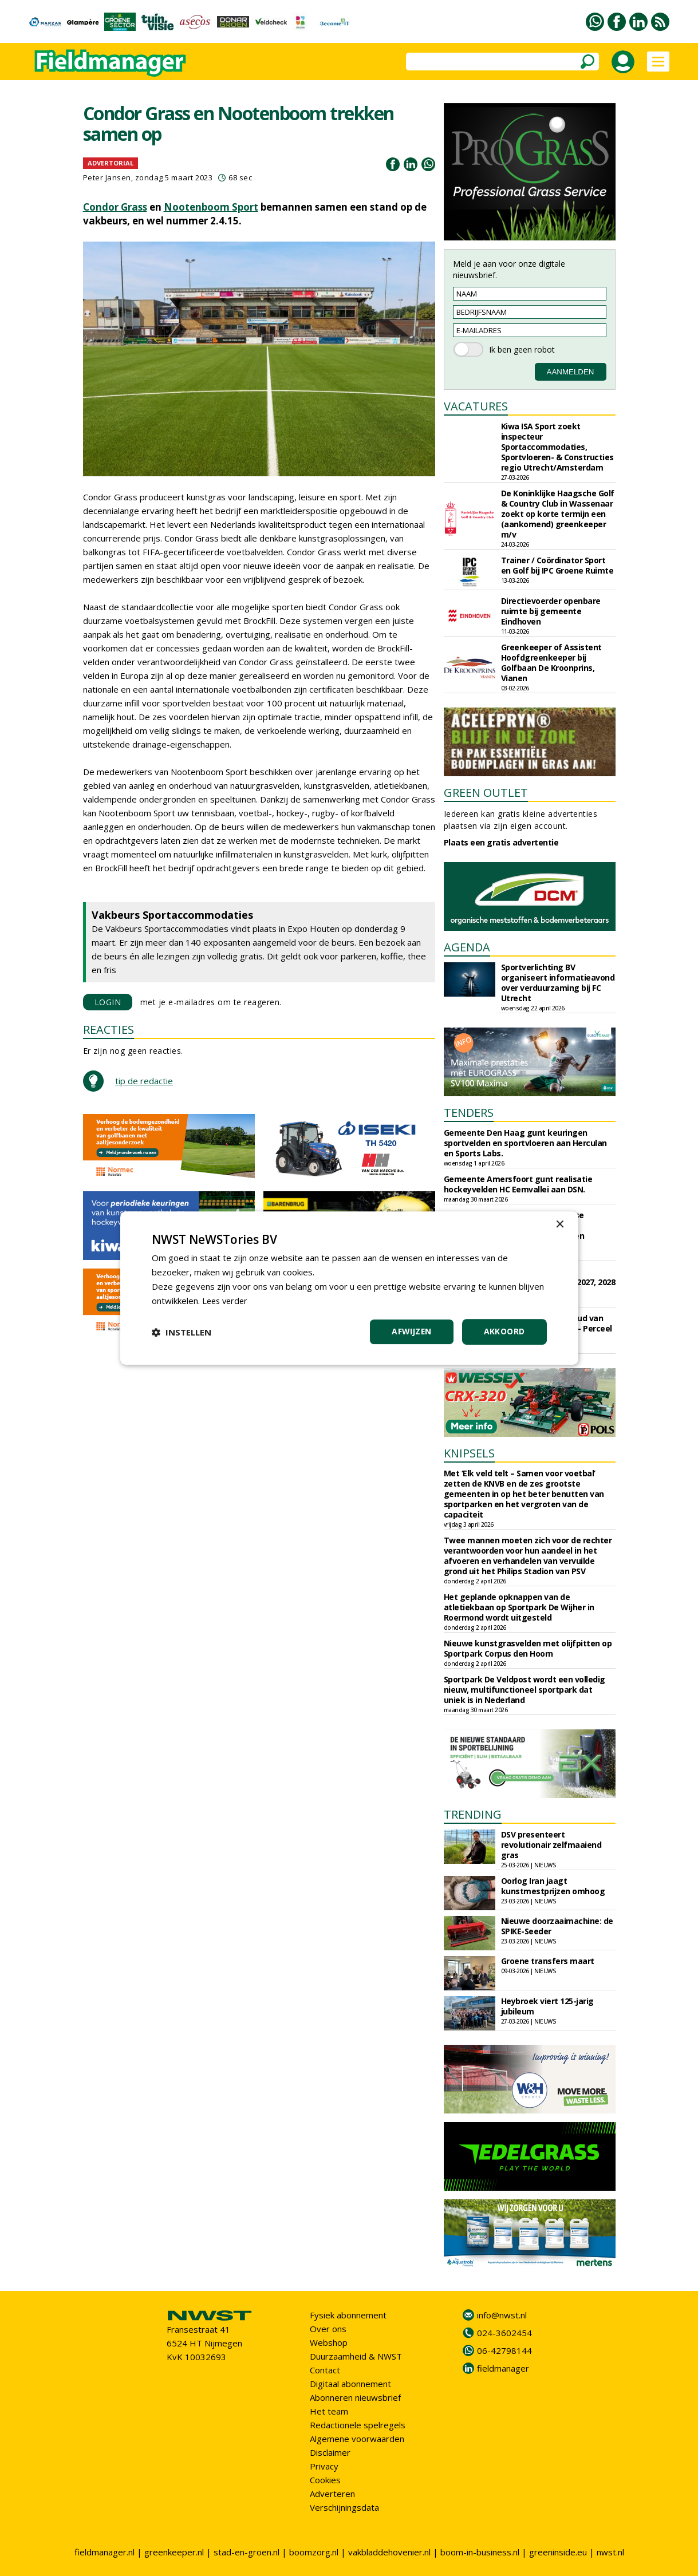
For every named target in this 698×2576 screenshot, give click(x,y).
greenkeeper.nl (174, 2552)
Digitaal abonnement (350, 2383)
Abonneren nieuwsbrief (355, 2397)
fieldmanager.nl (104, 2552)
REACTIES (108, 1029)
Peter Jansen (107, 177)
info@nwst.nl (502, 2315)
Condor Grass (115, 207)
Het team (329, 2411)
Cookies (325, 2480)
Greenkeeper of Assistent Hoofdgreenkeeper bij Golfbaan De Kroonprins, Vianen (551, 662)
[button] (181, 1332)
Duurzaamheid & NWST (356, 2356)
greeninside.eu (558, 2552)
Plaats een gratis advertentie (501, 842)
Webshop (329, 2342)
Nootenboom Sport (211, 207)
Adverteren (332, 2493)
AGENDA (467, 947)
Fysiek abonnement (348, 2315)
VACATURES (476, 406)
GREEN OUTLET (486, 792)
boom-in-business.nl (479, 2552)
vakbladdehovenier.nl (389, 2552)
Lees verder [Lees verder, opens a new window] (226, 1300)
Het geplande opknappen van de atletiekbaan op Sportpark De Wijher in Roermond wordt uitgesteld (519, 1607)
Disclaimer (330, 2452)
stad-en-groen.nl (246, 2552)
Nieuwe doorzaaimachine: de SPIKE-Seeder (557, 1926)
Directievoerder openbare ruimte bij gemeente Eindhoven (551, 611)
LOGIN (107, 1002)
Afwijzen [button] (411, 1331)
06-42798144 (504, 2350)
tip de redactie (144, 1080)
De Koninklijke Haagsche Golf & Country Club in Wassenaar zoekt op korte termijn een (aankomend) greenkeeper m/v (557, 514)
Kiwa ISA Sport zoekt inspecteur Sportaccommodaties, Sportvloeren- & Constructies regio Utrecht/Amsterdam (557, 447)
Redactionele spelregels (357, 2425)
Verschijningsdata (344, 2507)
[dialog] (349, 1288)
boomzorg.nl (313, 2552)
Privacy (324, 2466)
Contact (325, 2370)
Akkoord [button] (504, 1331)
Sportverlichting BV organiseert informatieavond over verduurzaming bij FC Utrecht (558, 982)
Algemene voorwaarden (357, 2438)
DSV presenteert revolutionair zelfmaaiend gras (551, 1844)
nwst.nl (610, 2552)
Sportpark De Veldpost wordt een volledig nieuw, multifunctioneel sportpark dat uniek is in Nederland (524, 1689)
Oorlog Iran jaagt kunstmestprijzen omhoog (553, 1886)
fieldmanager (503, 2368)
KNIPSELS (469, 1453)
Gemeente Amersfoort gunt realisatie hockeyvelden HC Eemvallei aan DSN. (518, 1184)
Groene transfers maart (547, 1960)
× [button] (559, 1224)
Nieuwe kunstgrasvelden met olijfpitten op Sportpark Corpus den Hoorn (528, 1648)
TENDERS (469, 1112)
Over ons (328, 2328)
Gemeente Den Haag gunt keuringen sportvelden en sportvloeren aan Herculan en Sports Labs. (525, 1143)
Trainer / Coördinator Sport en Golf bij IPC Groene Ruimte (557, 565)
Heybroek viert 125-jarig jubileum (547, 2006)
